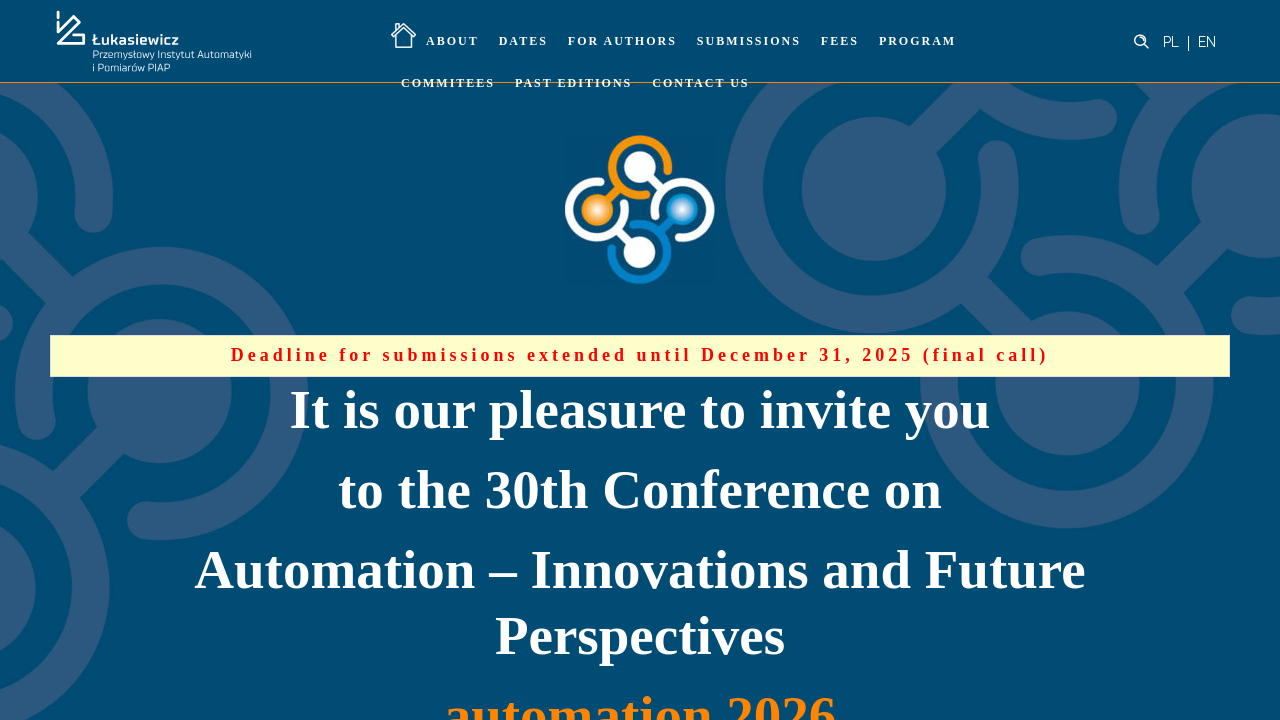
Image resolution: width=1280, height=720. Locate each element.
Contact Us (700, 83)
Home (403, 35)
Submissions (749, 41)
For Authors (622, 41)
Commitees (448, 83)
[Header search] (1141, 42)
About (452, 41)
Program (917, 41)
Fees (840, 41)
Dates (523, 41)
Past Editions (573, 83)
